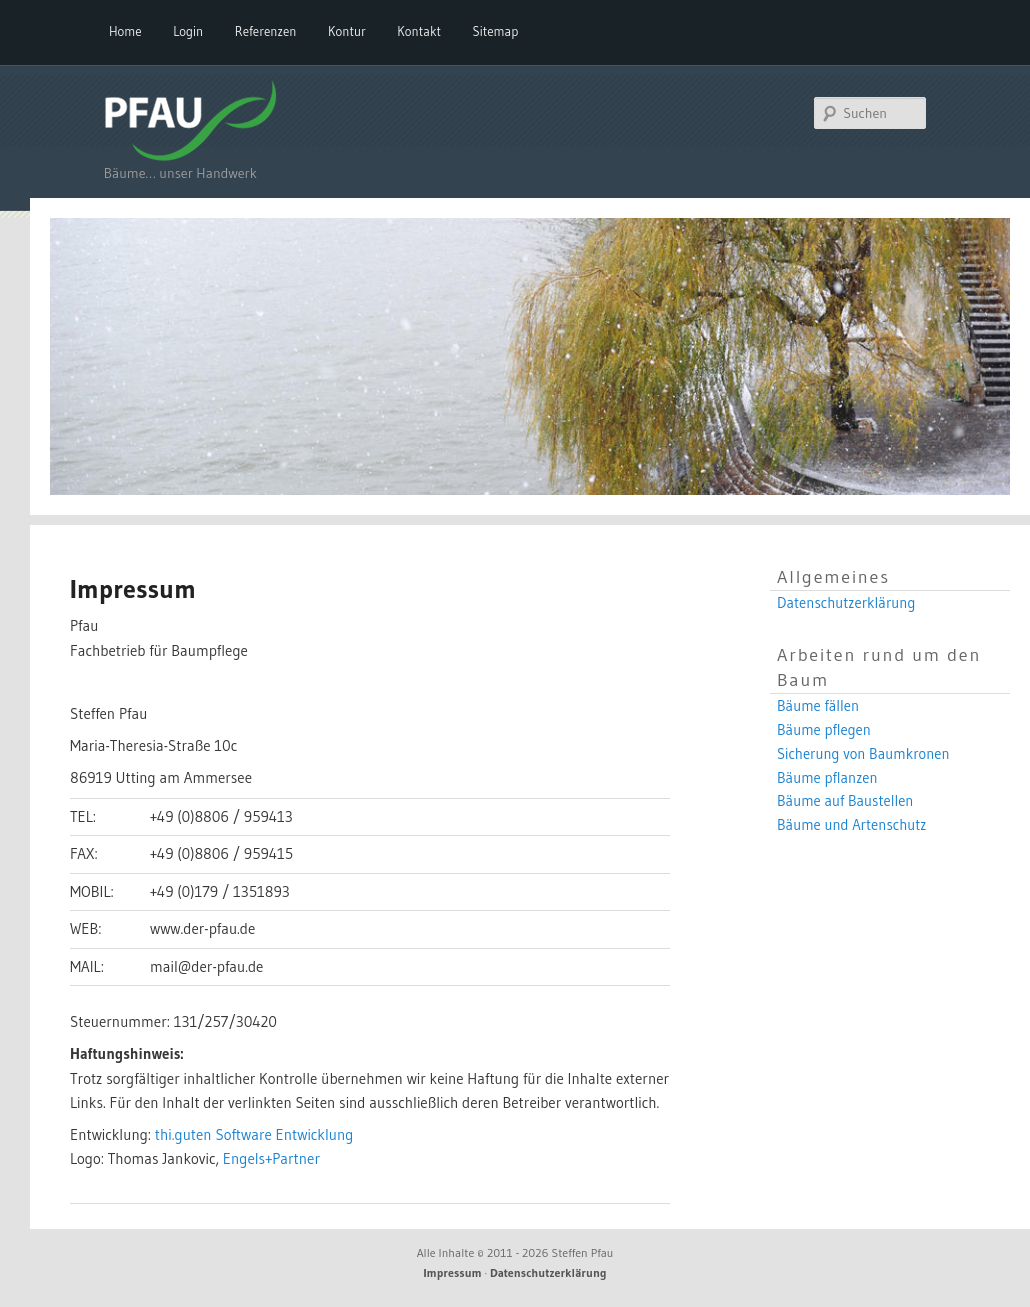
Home (125, 31)
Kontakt (419, 31)
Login (188, 31)
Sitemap (496, 31)
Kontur (347, 31)
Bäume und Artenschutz (852, 825)
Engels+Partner (271, 1158)
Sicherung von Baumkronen (863, 754)
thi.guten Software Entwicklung (254, 1134)
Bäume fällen (818, 706)
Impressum (453, 1272)
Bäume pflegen (824, 730)
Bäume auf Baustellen (845, 801)
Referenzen (266, 31)
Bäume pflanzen (827, 778)
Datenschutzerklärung (846, 603)
